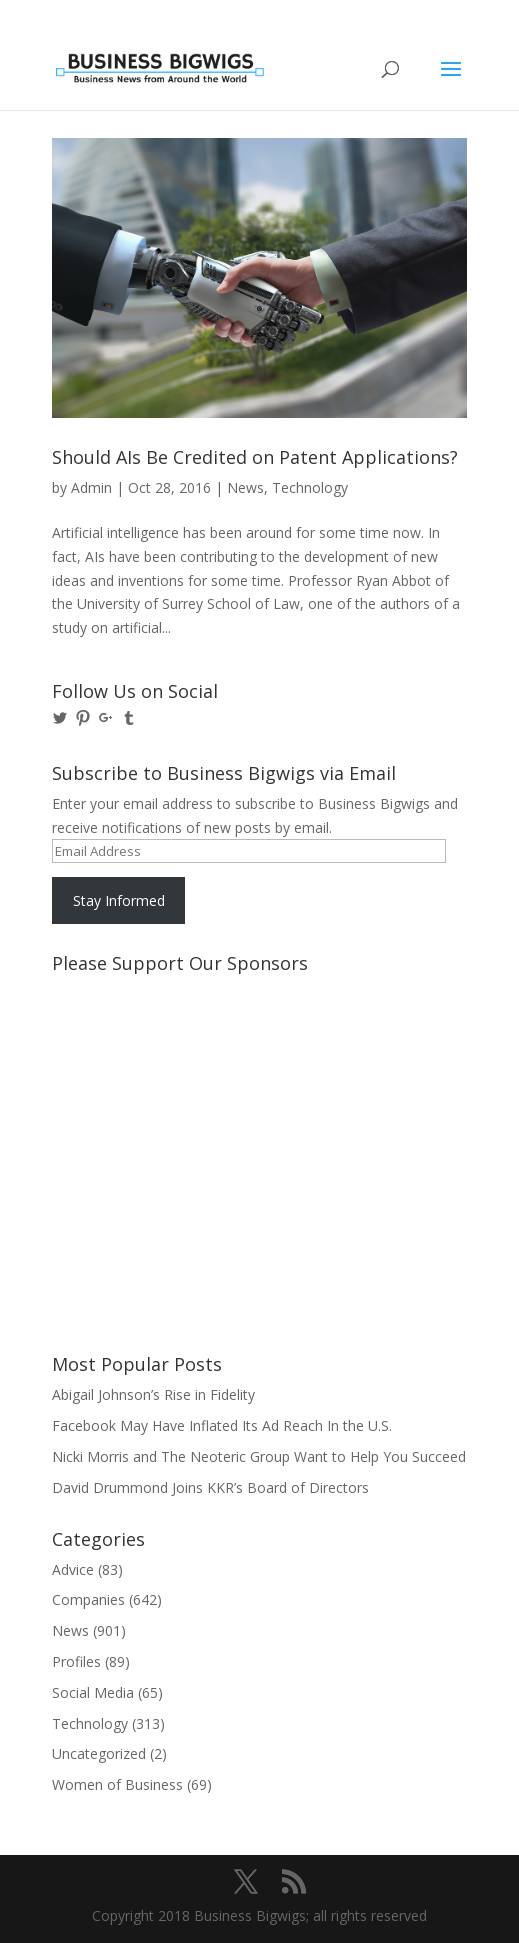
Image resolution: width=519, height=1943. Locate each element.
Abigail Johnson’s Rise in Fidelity (153, 1394)
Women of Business (117, 1784)
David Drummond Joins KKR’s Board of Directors (210, 1487)
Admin (91, 487)
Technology (310, 487)
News (245, 487)
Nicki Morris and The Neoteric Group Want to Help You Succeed (259, 1456)
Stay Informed (119, 900)
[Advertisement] (142, 1057)
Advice (73, 1569)
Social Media (93, 1692)
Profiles (76, 1661)
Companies (88, 1599)
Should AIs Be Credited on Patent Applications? (255, 457)
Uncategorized (99, 1753)
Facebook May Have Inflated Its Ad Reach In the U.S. (222, 1425)
